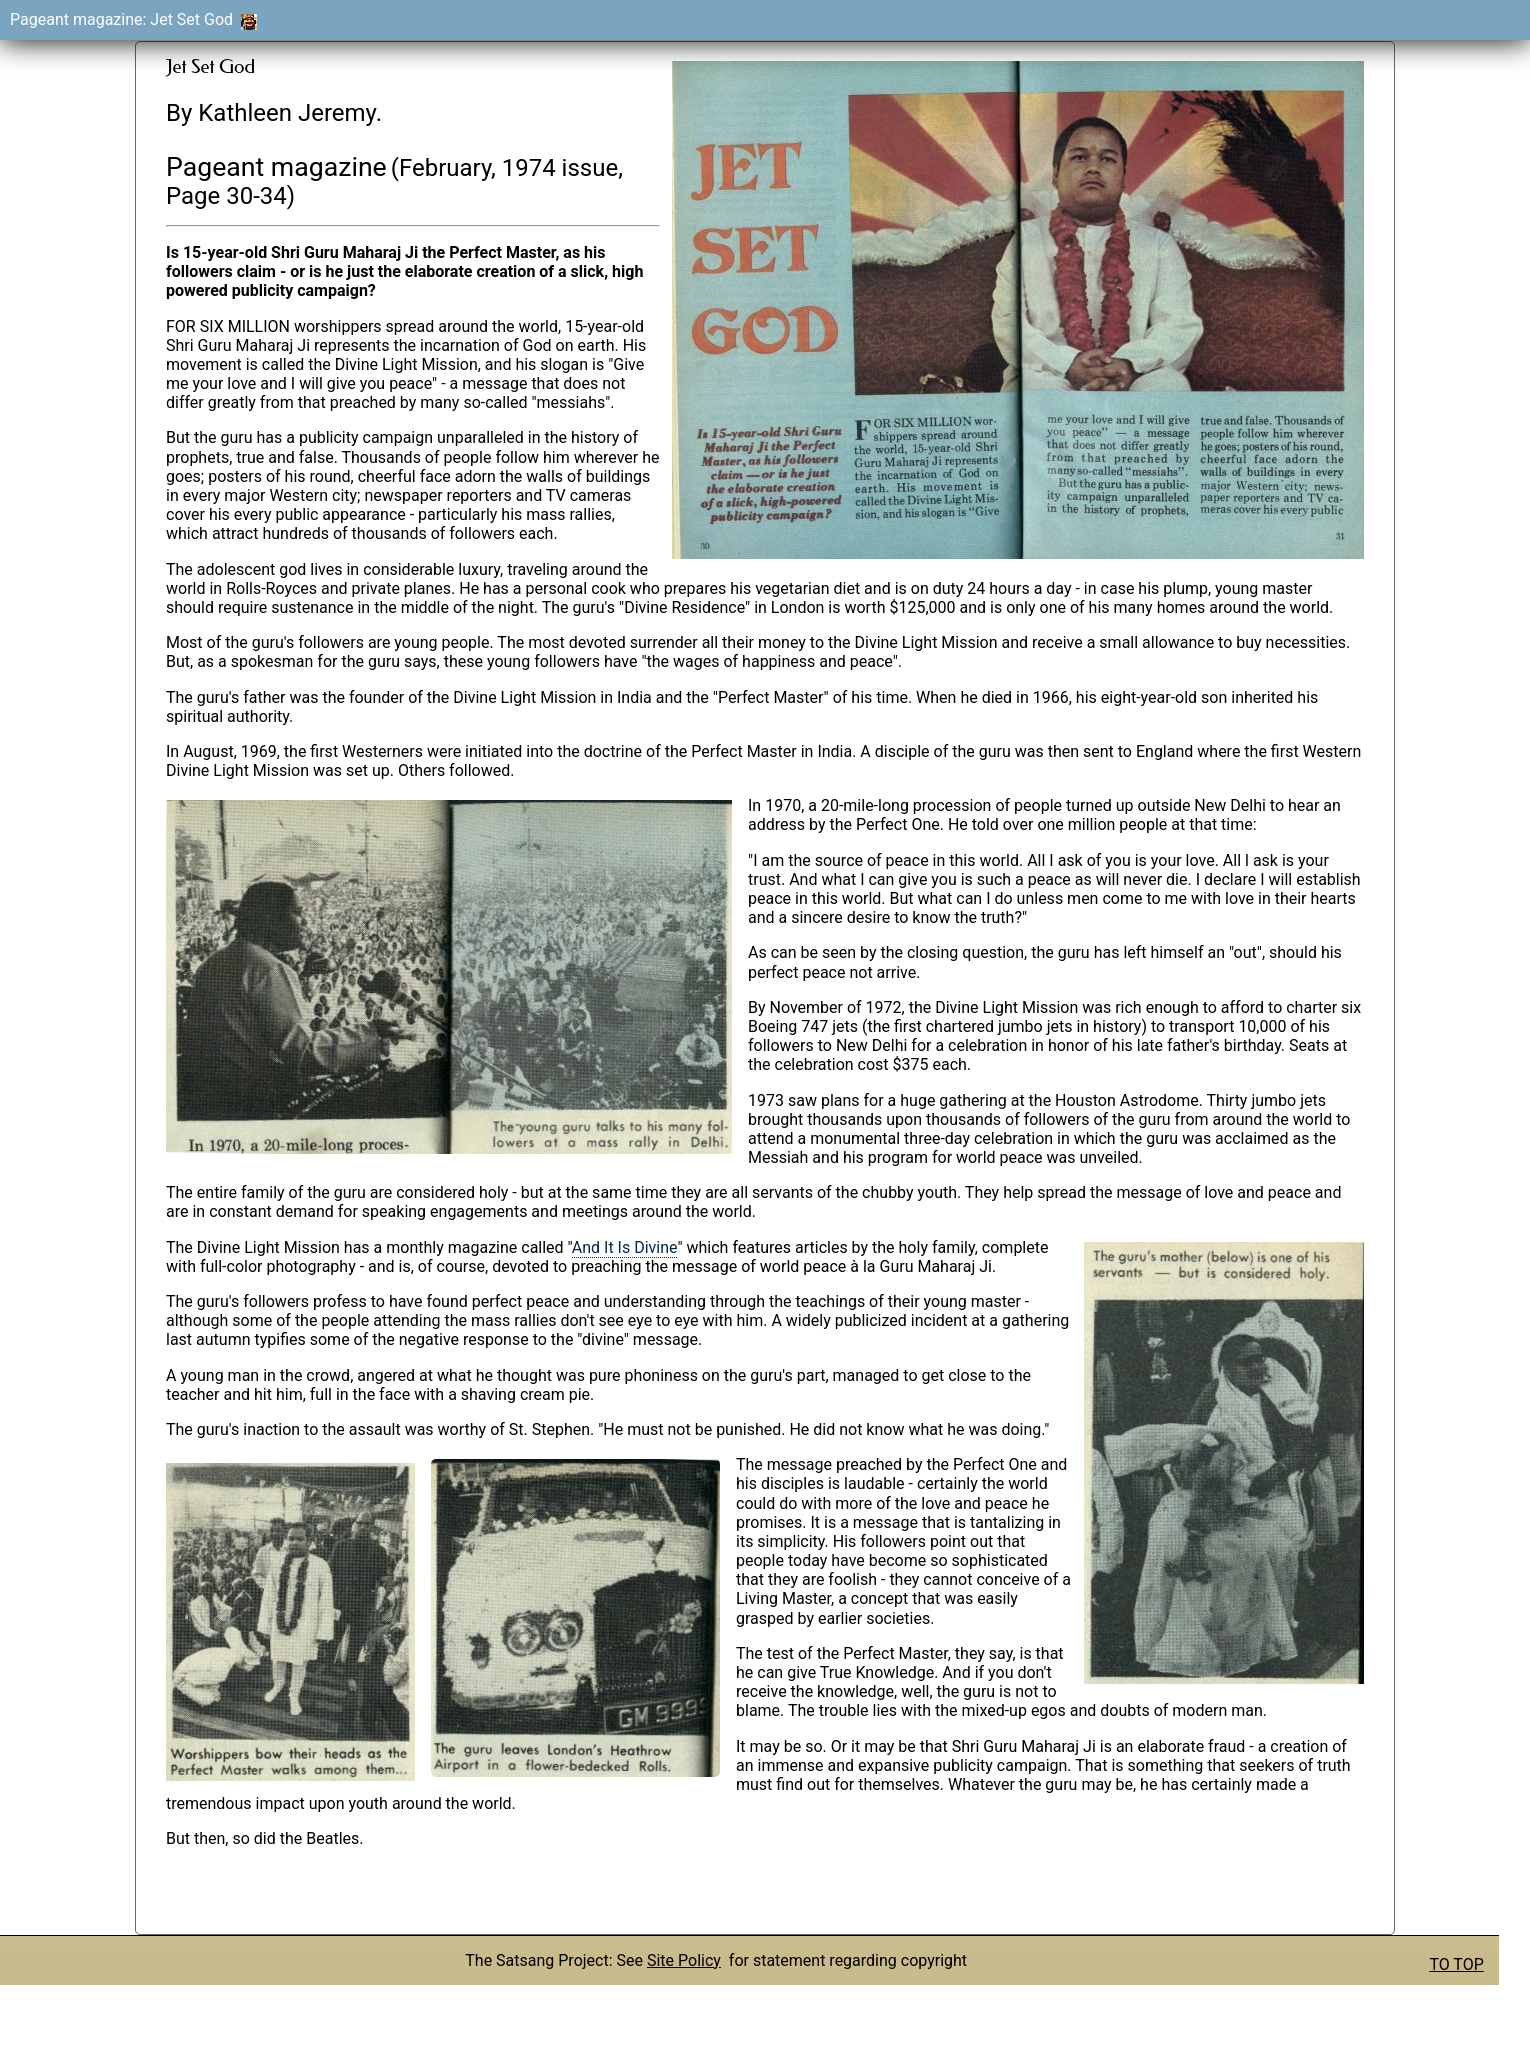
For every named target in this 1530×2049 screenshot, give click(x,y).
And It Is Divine (625, 1247)
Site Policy (684, 1960)
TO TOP (1456, 1964)
